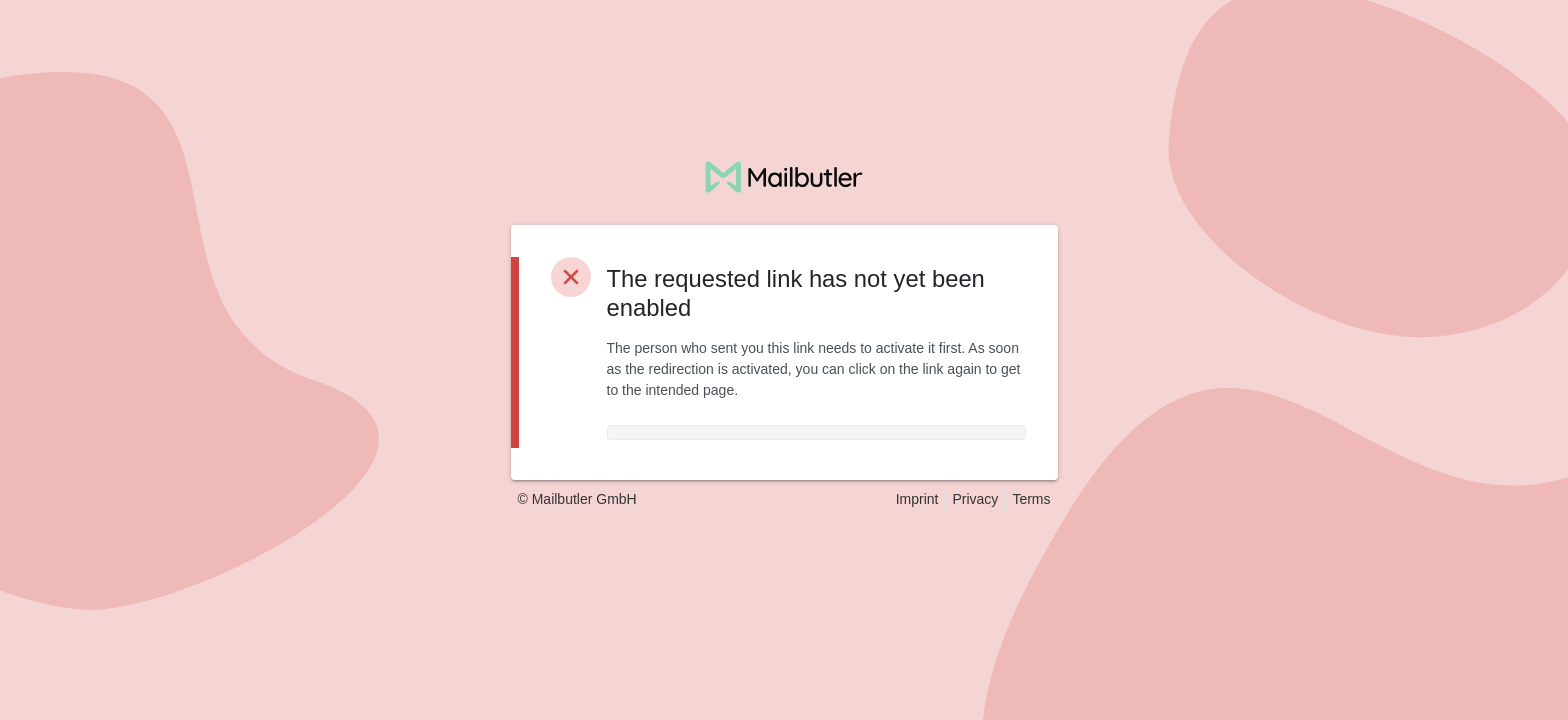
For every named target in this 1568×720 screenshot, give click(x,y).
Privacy (975, 499)
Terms (1031, 499)
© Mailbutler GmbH (577, 499)
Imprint (917, 499)
